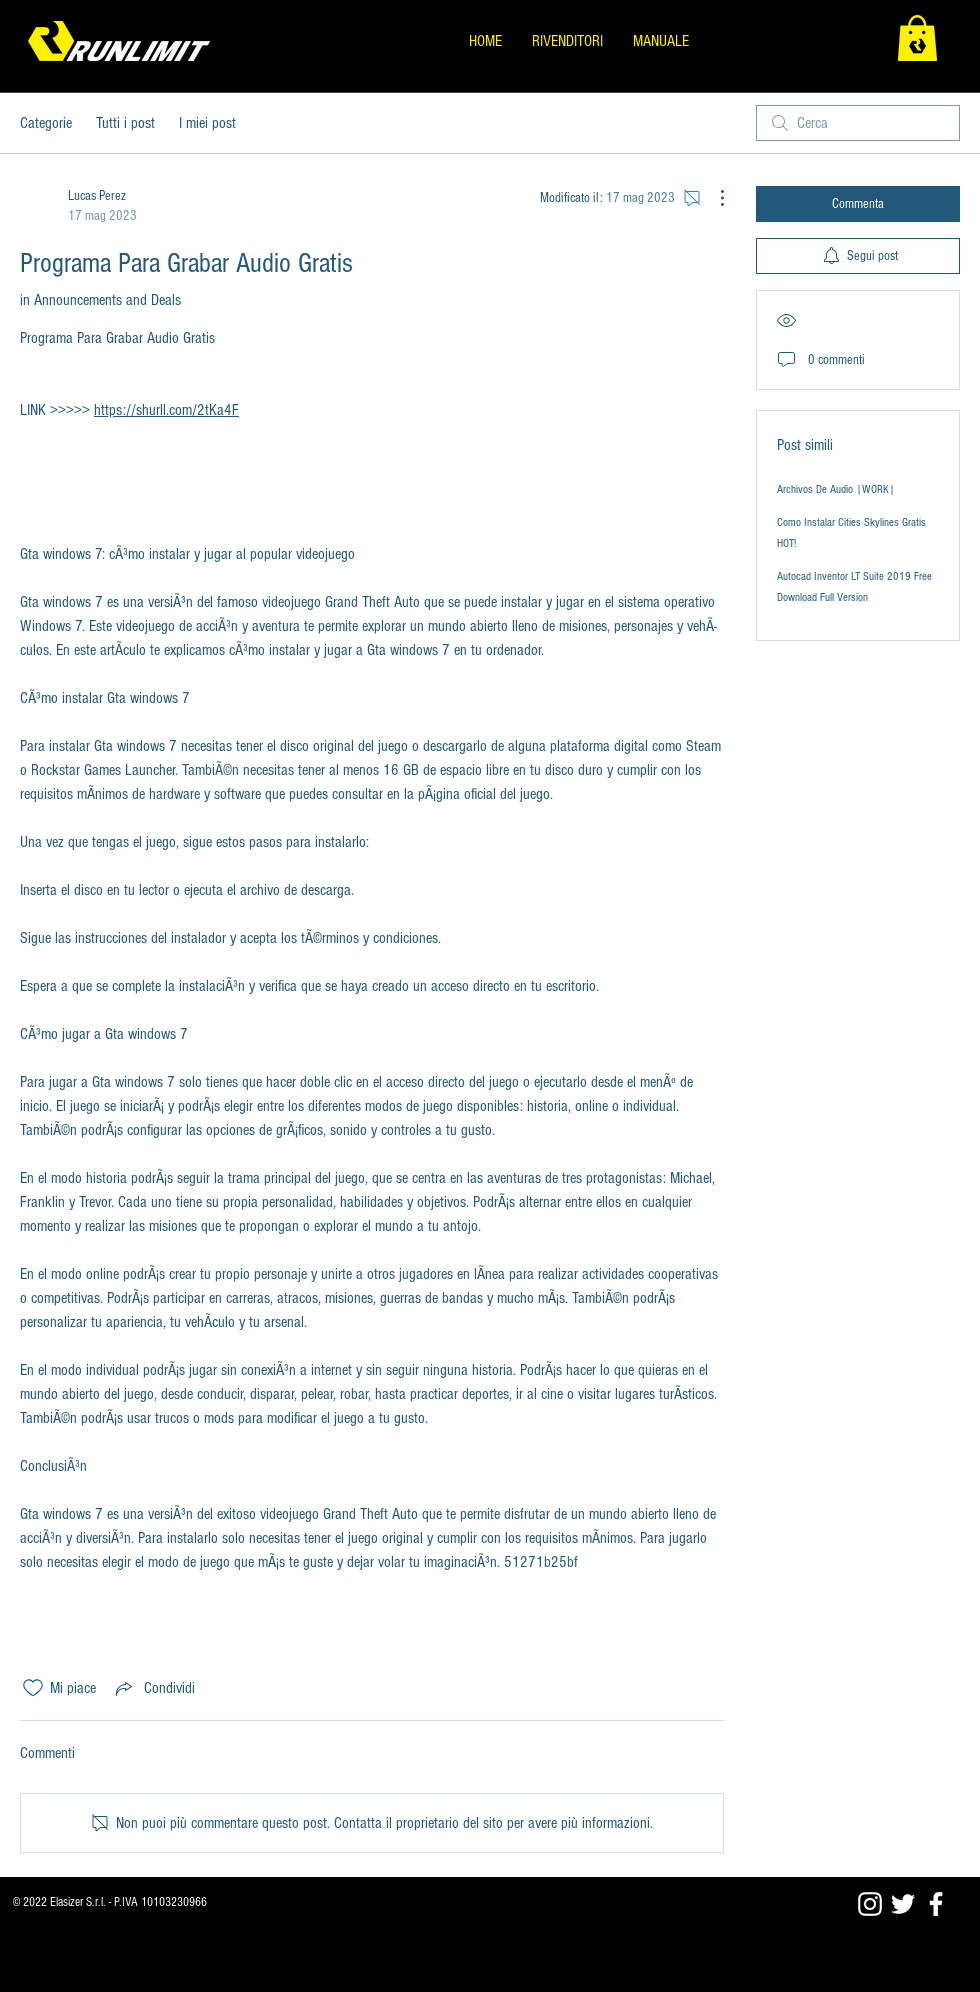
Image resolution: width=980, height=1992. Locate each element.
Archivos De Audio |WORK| (836, 489)
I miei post (207, 123)
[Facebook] (936, 1904)
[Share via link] (153, 1688)
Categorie (46, 123)
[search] (858, 123)
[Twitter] (903, 1904)
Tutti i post (125, 123)
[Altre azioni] (712, 198)
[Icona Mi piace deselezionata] (33, 1688)
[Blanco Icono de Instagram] (870, 1904)
